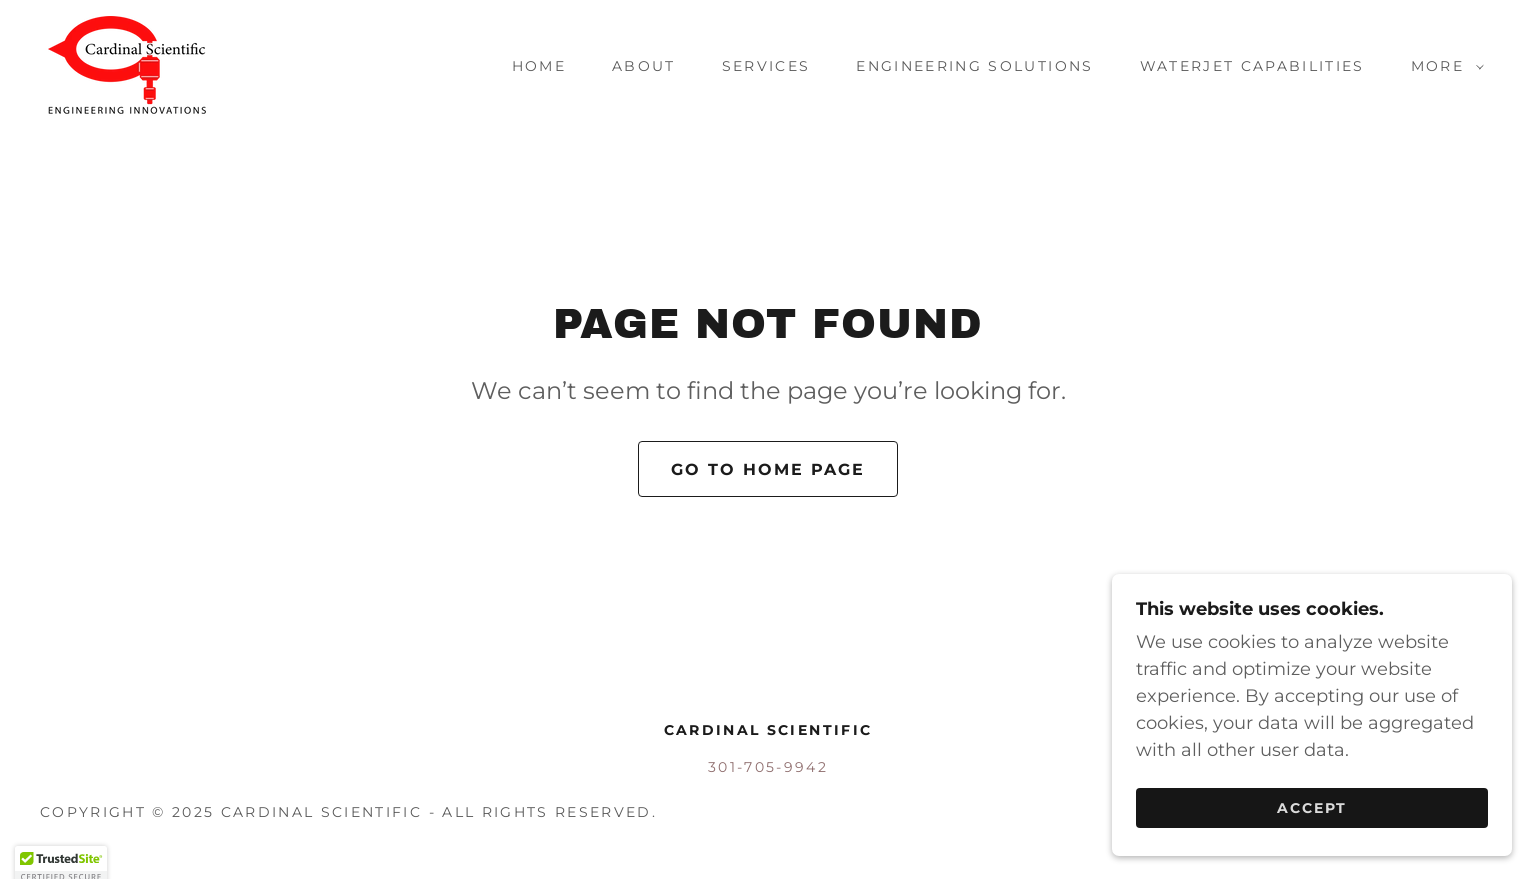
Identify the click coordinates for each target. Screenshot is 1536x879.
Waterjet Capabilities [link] (1252, 66)
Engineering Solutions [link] (974, 66)
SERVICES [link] (766, 66)
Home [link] (539, 66)
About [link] (644, 66)
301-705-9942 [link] (768, 767)
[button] (1442, 66)
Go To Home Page (768, 469)
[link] (128, 65)
